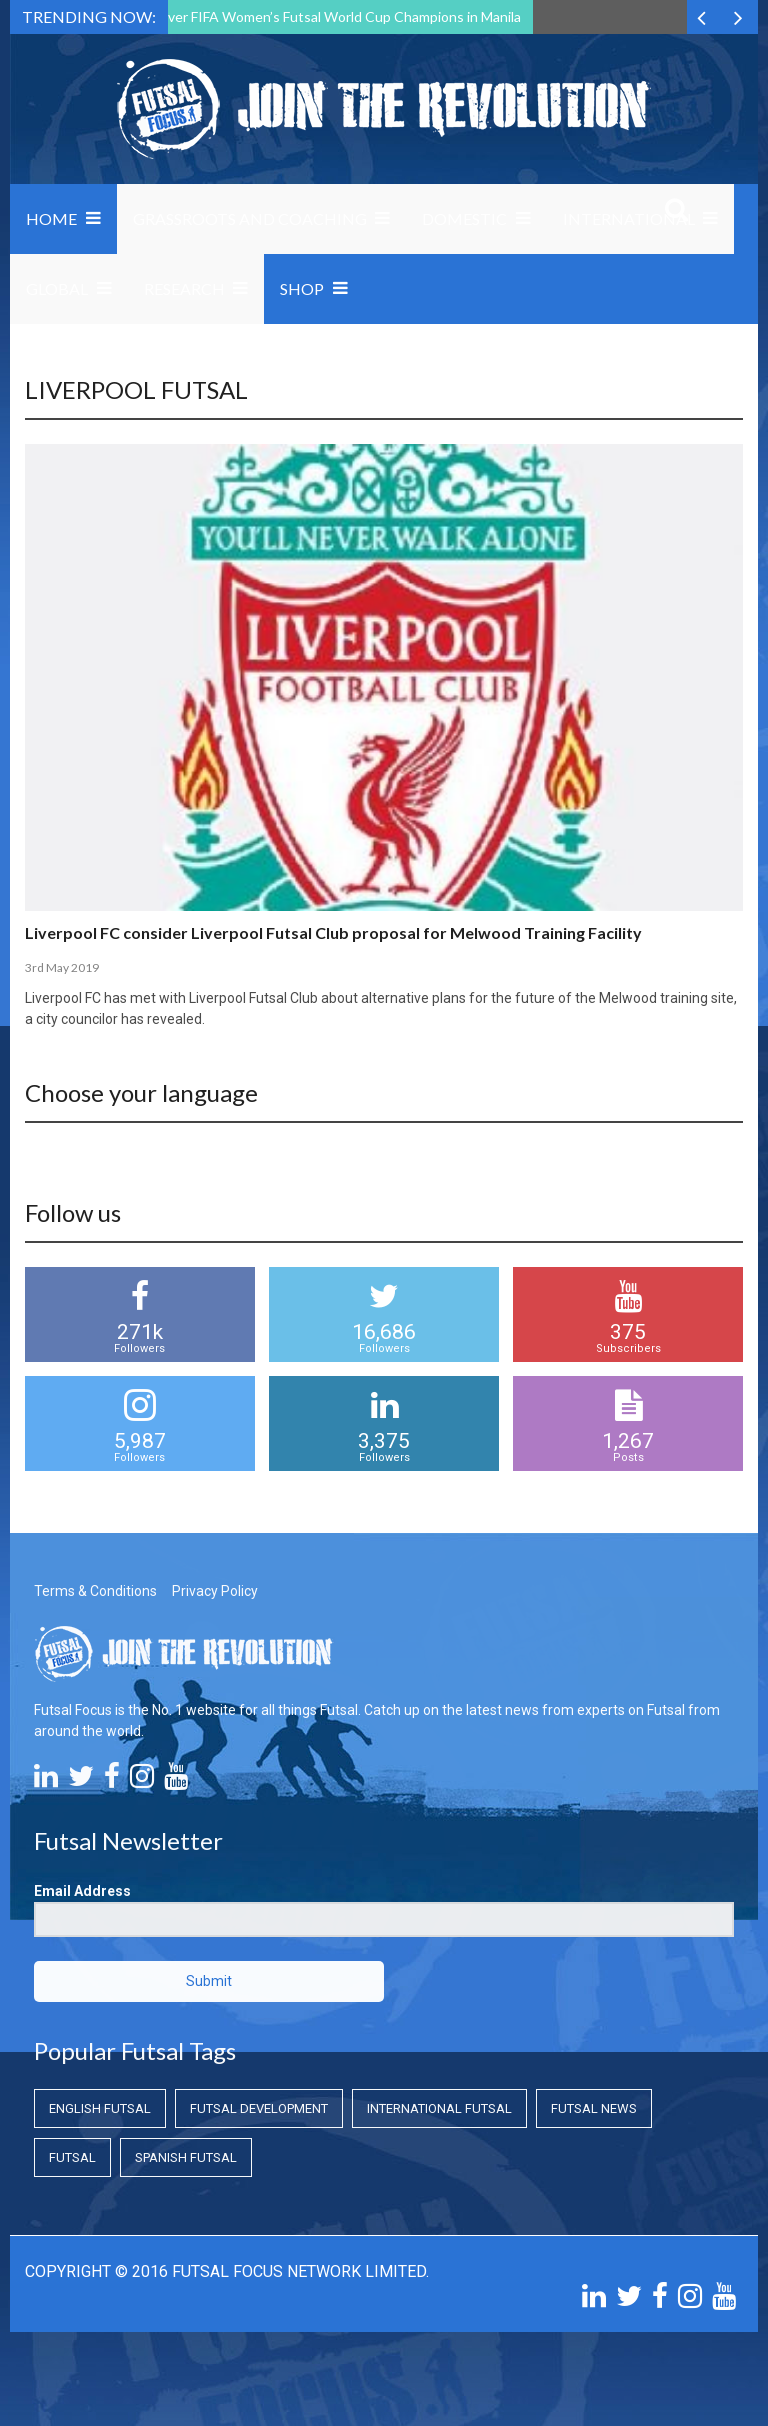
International (629, 218)
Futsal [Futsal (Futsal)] (72, 2157)
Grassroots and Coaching (250, 218)
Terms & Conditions (95, 1591)
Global (57, 288)
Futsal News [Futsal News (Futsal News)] (594, 2108)
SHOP (302, 288)
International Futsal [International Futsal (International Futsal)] (439, 2108)
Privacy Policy (215, 1591)
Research (184, 288)
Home (51, 218)
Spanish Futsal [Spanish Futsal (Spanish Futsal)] (186, 2157)
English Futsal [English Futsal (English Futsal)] (100, 2108)
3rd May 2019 (62, 967)
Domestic (464, 218)
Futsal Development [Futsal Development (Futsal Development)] (259, 2108)
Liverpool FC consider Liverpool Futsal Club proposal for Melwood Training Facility (333, 932)
